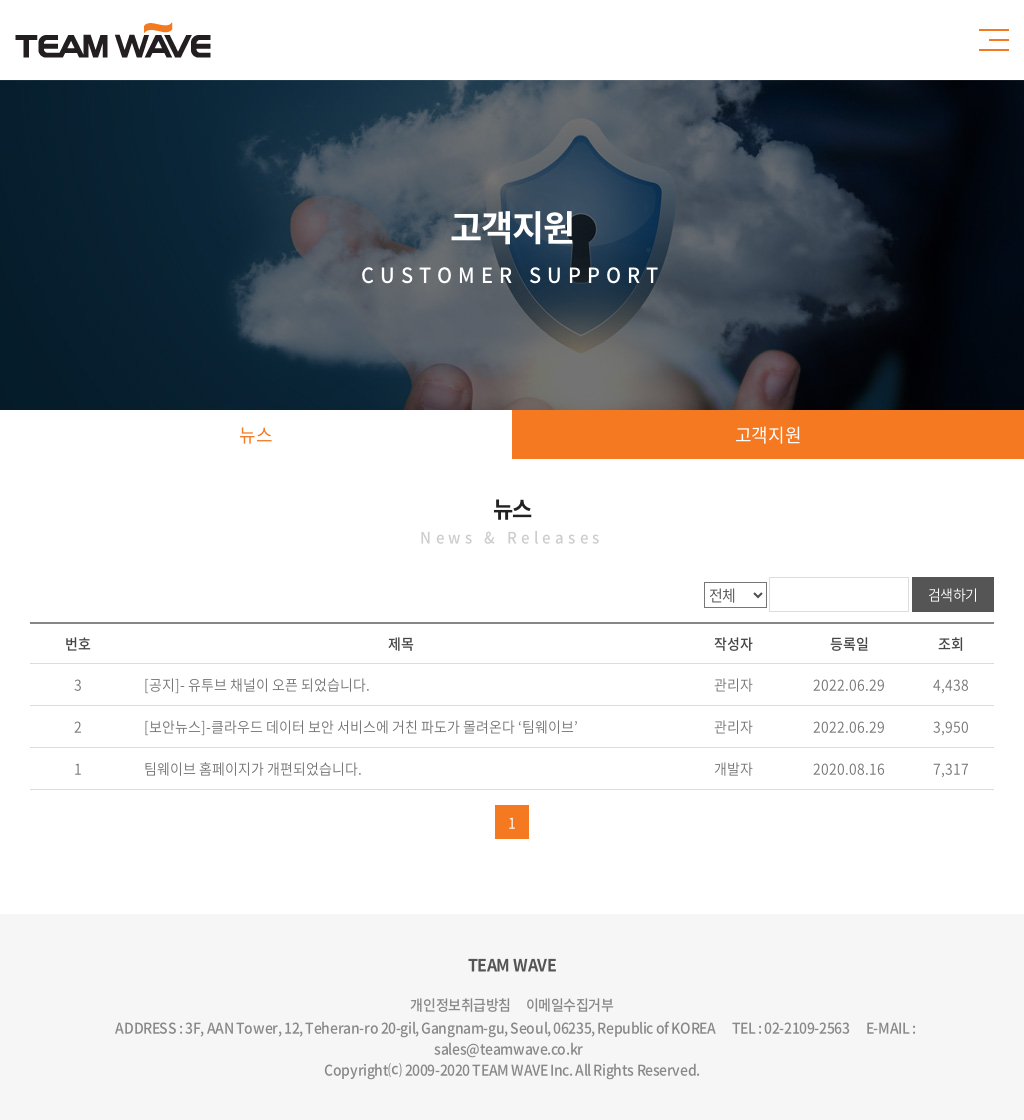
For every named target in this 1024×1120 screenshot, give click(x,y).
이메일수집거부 (570, 1004)
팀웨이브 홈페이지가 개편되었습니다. (251, 768)
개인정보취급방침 (460, 1004)
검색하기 (953, 594)
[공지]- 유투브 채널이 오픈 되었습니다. (255, 684)
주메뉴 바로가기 (0, 0)
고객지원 (768, 434)
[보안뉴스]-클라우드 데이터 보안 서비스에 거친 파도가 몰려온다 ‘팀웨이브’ (359, 726)
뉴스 (255, 434)
